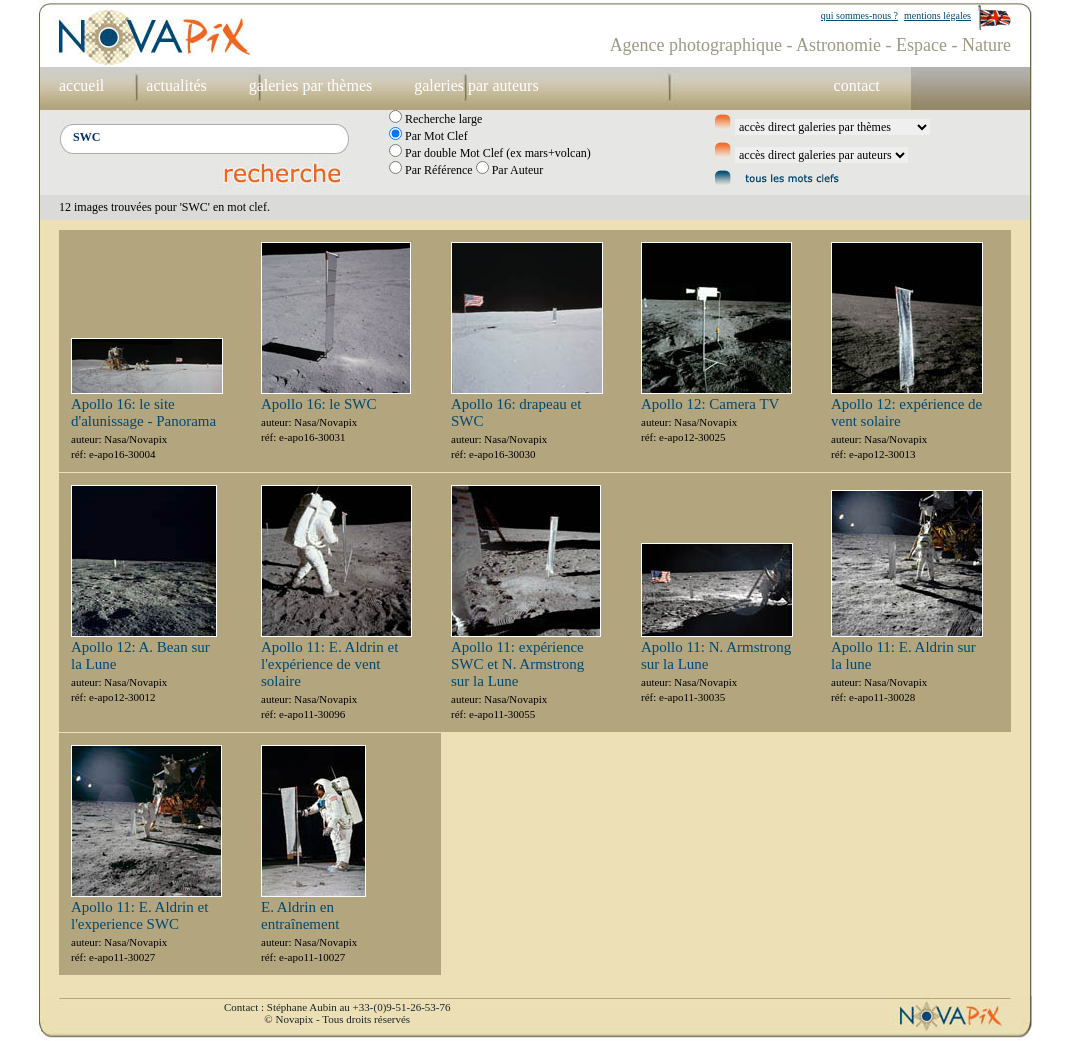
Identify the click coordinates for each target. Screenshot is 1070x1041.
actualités (176, 85)
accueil (81, 85)
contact (857, 85)
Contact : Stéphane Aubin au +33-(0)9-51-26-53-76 (337, 1007)
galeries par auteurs (476, 85)
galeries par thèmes (311, 85)
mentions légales (937, 15)
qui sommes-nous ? (859, 15)
